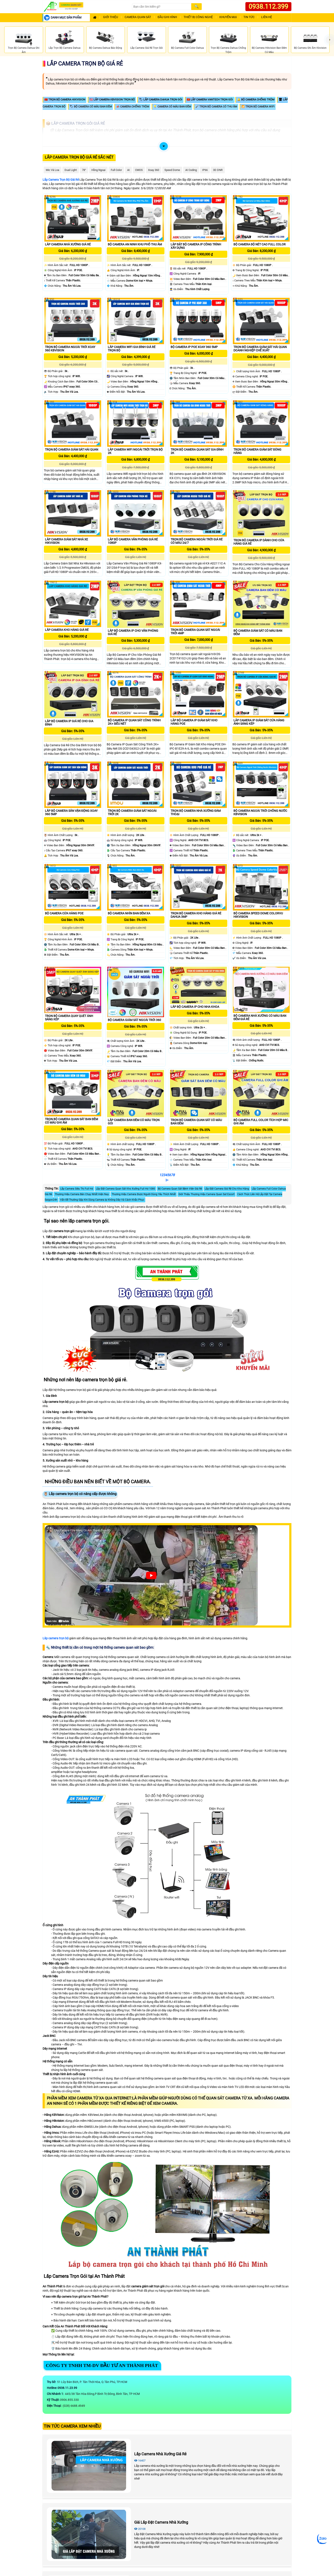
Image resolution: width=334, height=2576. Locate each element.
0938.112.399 (268, 6)
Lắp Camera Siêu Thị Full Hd (76, 1188)
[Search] (161, 6)
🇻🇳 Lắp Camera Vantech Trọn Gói (210, 99)
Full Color (116, 170)
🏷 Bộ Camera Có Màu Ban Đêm (91, 106)
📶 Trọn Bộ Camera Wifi (258, 106)
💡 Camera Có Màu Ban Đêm (172, 106)
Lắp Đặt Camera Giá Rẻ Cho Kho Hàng (227, 1188)
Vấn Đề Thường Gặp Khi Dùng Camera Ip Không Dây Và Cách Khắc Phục (102, 1199)
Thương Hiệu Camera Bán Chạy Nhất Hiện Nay (82, 1194)
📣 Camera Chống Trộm (132, 106)
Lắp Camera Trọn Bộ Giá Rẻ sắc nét (79, 157)
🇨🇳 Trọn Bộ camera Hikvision (64, 99)
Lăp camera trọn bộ (56, 1638)
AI (128, 170)
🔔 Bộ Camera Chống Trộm (255, 99)
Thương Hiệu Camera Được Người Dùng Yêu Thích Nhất (144, 1194)
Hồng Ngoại (98, 170)
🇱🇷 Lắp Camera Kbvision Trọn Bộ (112, 99)
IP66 (205, 170)
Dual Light (71, 170)
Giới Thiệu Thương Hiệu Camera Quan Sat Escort (207, 1194)
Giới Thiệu (110, 17)
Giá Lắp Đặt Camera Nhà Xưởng (161, 2522)
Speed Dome (172, 170)
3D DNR (218, 170)
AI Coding (191, 170)
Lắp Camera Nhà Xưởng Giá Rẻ (160, 2454)
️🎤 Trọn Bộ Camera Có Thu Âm (216, 106)
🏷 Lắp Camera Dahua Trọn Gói (160, 99)
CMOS (139, 170)
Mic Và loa (52, 170)
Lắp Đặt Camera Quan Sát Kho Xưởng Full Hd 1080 (125, 1188)
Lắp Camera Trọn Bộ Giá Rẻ (85, 63)
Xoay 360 (153, 170)
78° (84, 170)
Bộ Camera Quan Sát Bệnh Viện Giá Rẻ (180, 1188)
